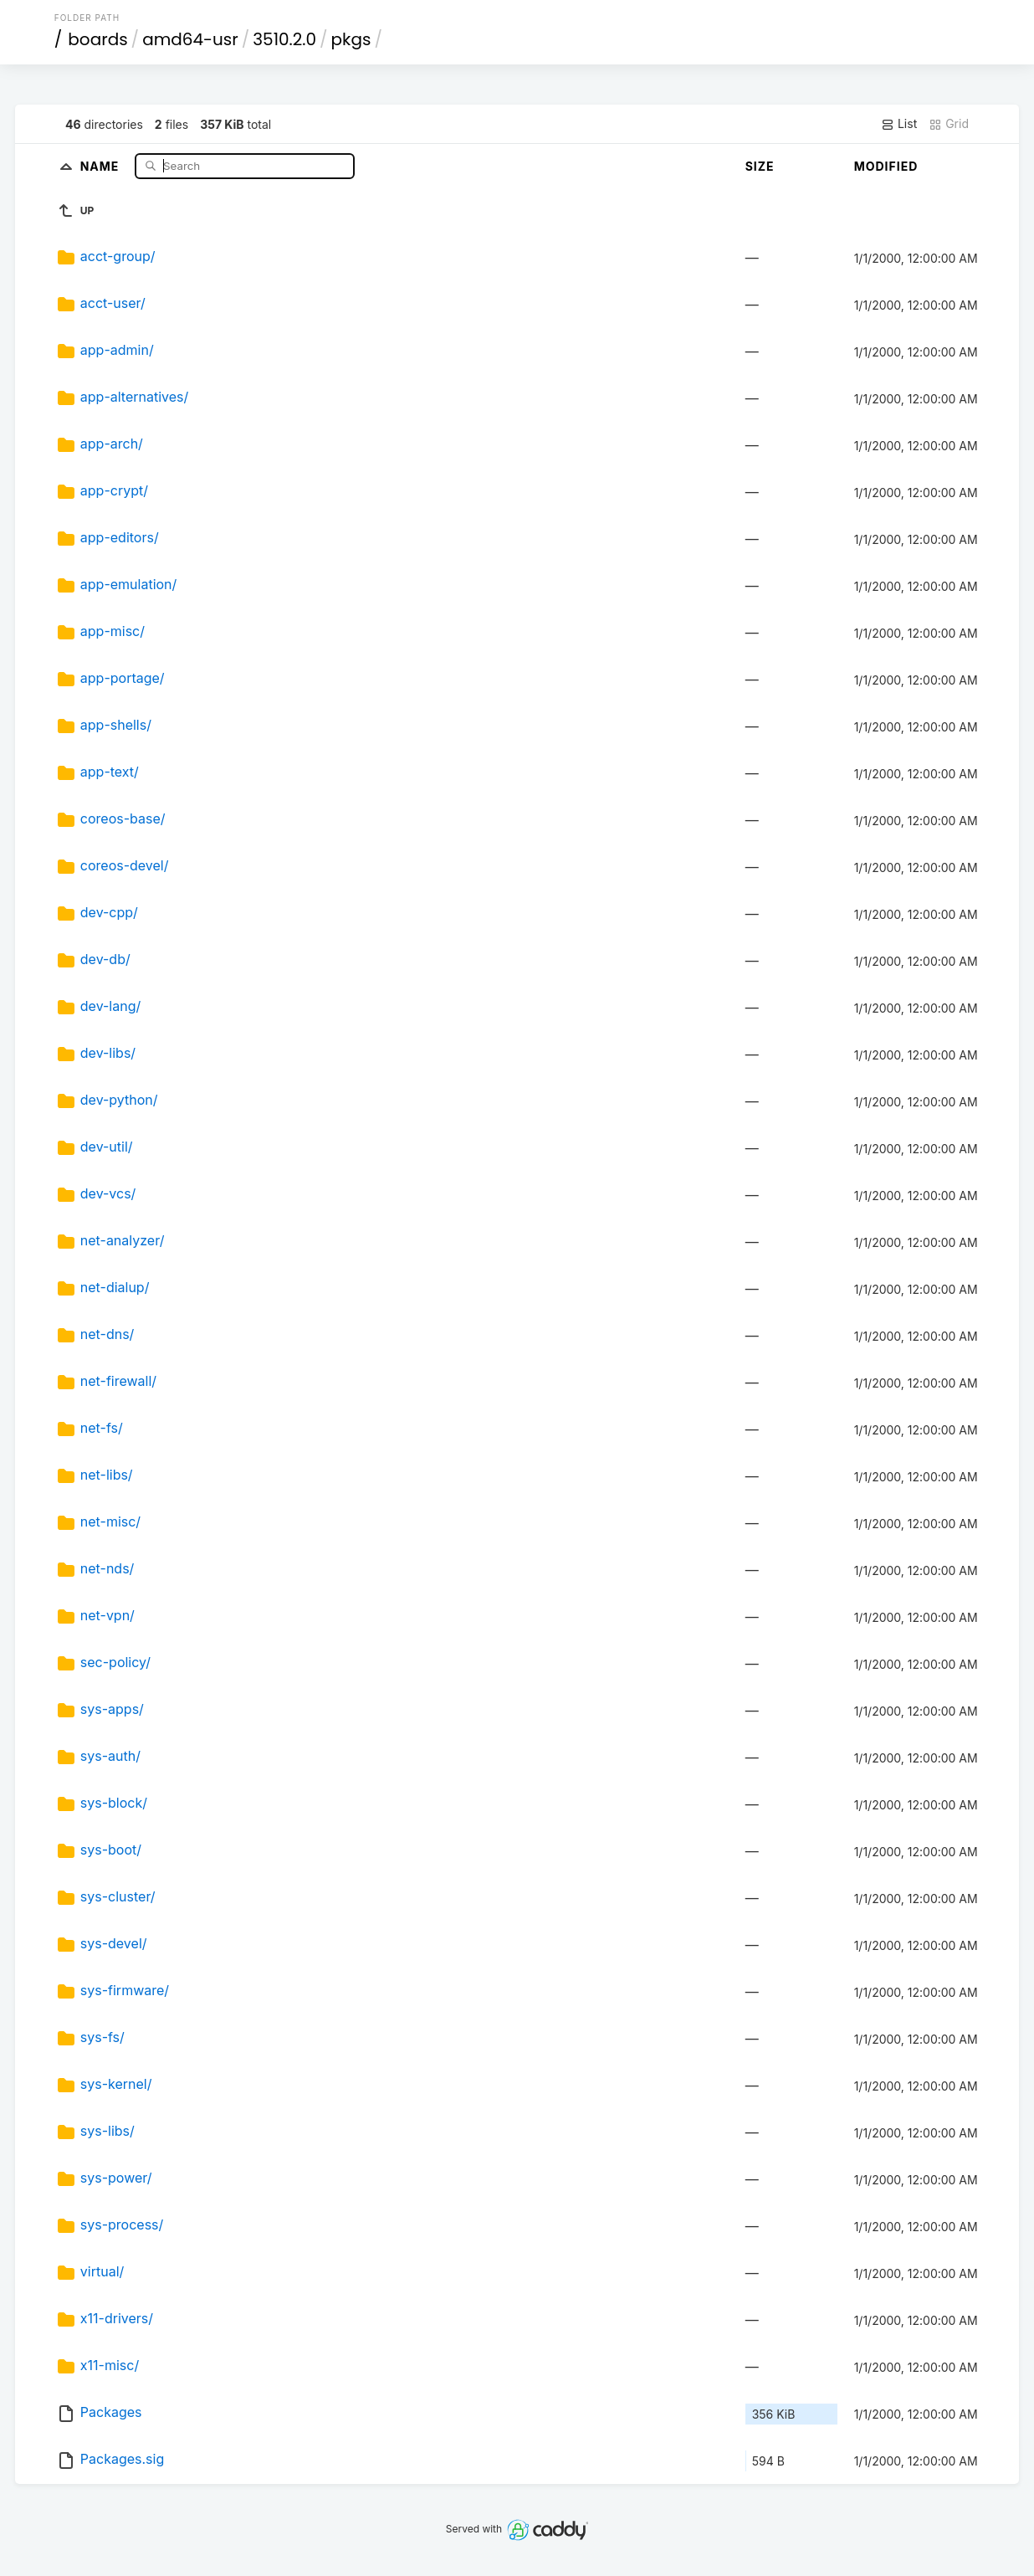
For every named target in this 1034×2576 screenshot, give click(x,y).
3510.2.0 (284, 39)
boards (97, 39)
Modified (886, 166)
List (899, 123)
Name (101, 165)
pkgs (351, 39)
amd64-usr (190, 39)
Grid (949, 123)
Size (760, 166)
